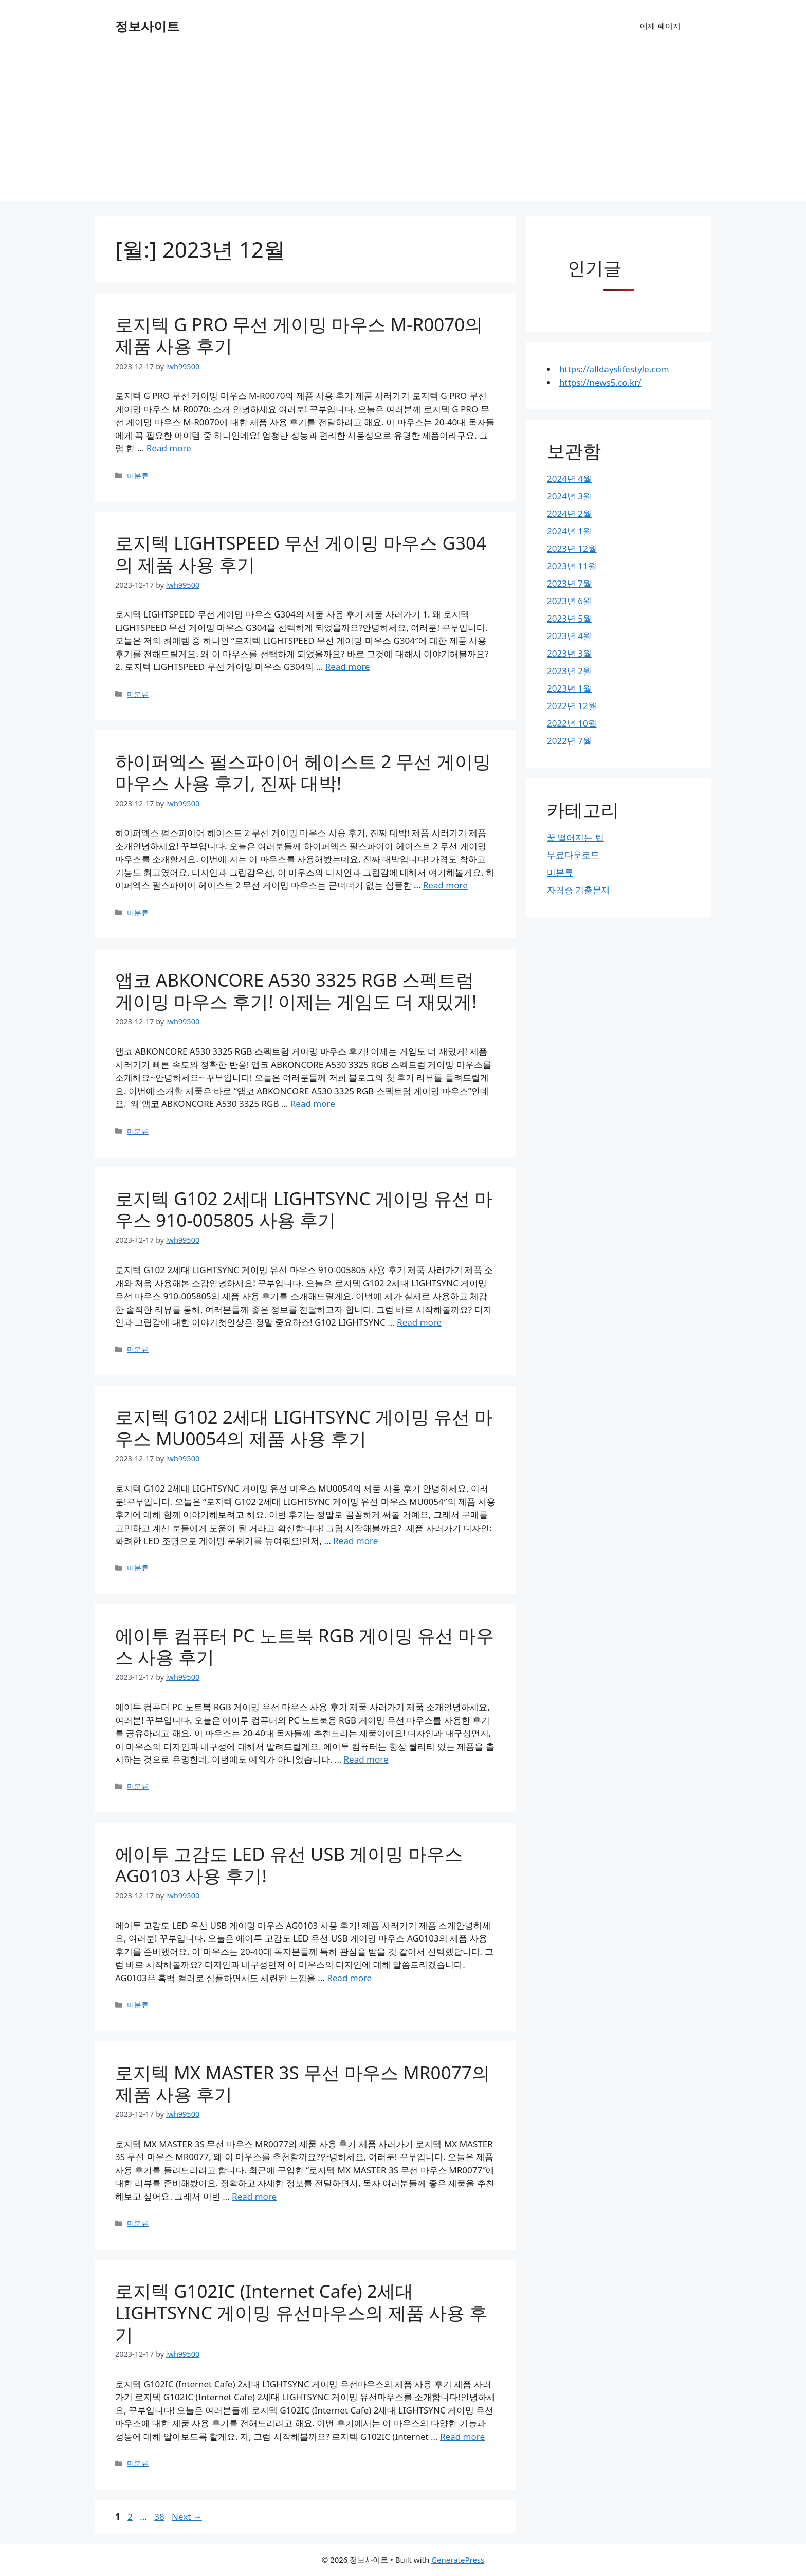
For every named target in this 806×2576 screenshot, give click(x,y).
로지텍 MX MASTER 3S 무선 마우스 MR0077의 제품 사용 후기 (302, 2083)
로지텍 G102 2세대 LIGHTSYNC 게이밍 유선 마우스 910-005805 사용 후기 (303, 1209)
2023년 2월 (569, 671)
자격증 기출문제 (578, 890)
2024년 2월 (569, 513)
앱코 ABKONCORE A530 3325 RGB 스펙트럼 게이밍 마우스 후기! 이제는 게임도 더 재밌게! (296, 990)
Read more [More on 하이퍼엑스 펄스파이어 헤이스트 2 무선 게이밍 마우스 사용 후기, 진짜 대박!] (445, 885)
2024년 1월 (569, 531)
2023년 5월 (569, 618)
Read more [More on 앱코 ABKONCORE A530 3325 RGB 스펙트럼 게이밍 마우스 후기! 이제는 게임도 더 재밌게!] (312, 1104)
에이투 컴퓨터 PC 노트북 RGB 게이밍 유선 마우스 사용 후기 (304, 1646)
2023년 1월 (569, 688)
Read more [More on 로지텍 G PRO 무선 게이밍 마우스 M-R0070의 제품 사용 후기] (168, 448)
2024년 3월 (569, 496)
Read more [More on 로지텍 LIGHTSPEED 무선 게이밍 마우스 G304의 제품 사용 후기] (347, 667)
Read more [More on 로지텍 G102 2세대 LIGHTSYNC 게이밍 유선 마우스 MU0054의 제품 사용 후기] (355, 1541)
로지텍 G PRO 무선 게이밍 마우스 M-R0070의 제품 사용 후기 (299, 335)
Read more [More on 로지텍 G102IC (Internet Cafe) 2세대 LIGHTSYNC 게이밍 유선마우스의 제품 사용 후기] (462, 2436)
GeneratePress (457, 2559)
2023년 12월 (572, 548)
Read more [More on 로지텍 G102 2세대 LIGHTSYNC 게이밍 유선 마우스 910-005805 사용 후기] (419, 1322)
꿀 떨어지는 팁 (575, 837)
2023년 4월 (569, 636)
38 (160, 2517)
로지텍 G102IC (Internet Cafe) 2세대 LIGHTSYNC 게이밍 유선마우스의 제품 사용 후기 (301, 2312)
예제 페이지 (660, 26)
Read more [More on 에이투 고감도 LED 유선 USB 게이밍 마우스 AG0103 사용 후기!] (349, 1978)
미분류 (138, 475)
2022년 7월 (569, 741)
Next (187, 2517)
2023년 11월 (572, 566)
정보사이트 (147, 25)
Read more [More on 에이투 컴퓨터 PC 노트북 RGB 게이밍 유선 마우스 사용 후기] (366, 1759)
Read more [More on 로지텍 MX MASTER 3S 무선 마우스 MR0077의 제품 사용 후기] (254, 2196)
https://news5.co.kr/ (600, 382)
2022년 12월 (572, 706)
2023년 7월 (569, 583)
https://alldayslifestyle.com (614, 369)
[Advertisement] (403, 129)
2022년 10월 (572, 723)
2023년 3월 (569, 653)
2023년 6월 (569, 601)
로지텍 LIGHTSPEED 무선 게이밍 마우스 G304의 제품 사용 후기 (300, 553)
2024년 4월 (569, 478)
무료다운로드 (573, 855)
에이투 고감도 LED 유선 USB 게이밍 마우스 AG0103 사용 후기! (289, 1865)
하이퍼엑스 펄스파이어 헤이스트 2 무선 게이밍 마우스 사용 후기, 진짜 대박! (303, 772)
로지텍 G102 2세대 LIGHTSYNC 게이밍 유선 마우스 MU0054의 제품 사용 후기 (303, 1427)
